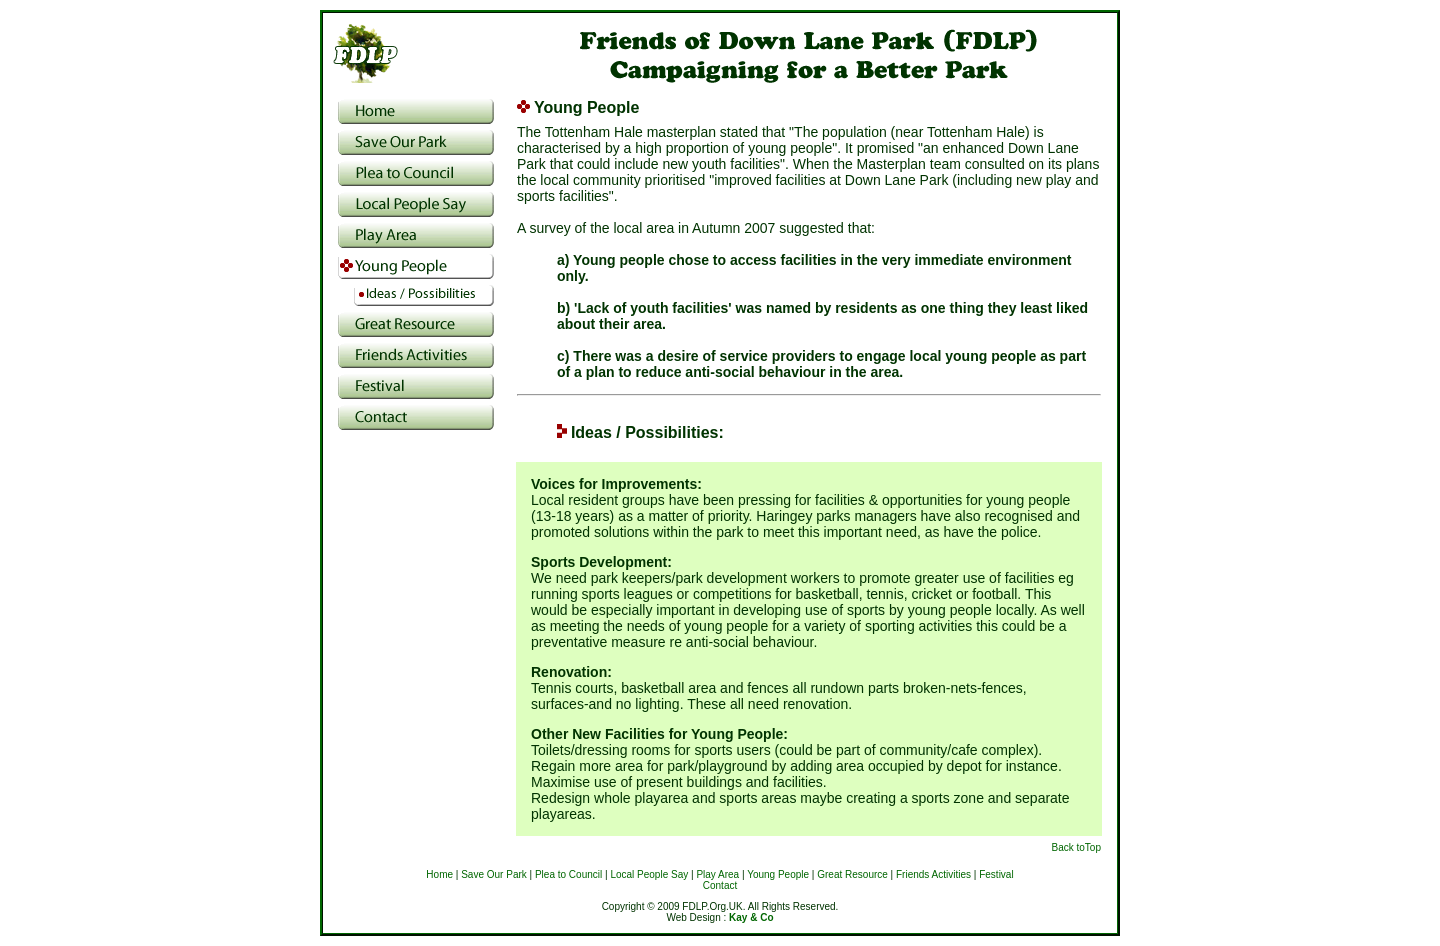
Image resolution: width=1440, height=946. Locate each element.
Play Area (717, 874)
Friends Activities (933, 874)
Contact (720, 885)
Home (439, 874)
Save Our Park (494, 874)
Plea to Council (568, 874)
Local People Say (649, 874)
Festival (996, 874)
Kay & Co (751, 917)
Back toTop (1076, 847)
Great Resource (852, 874)
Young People (778, 874)
